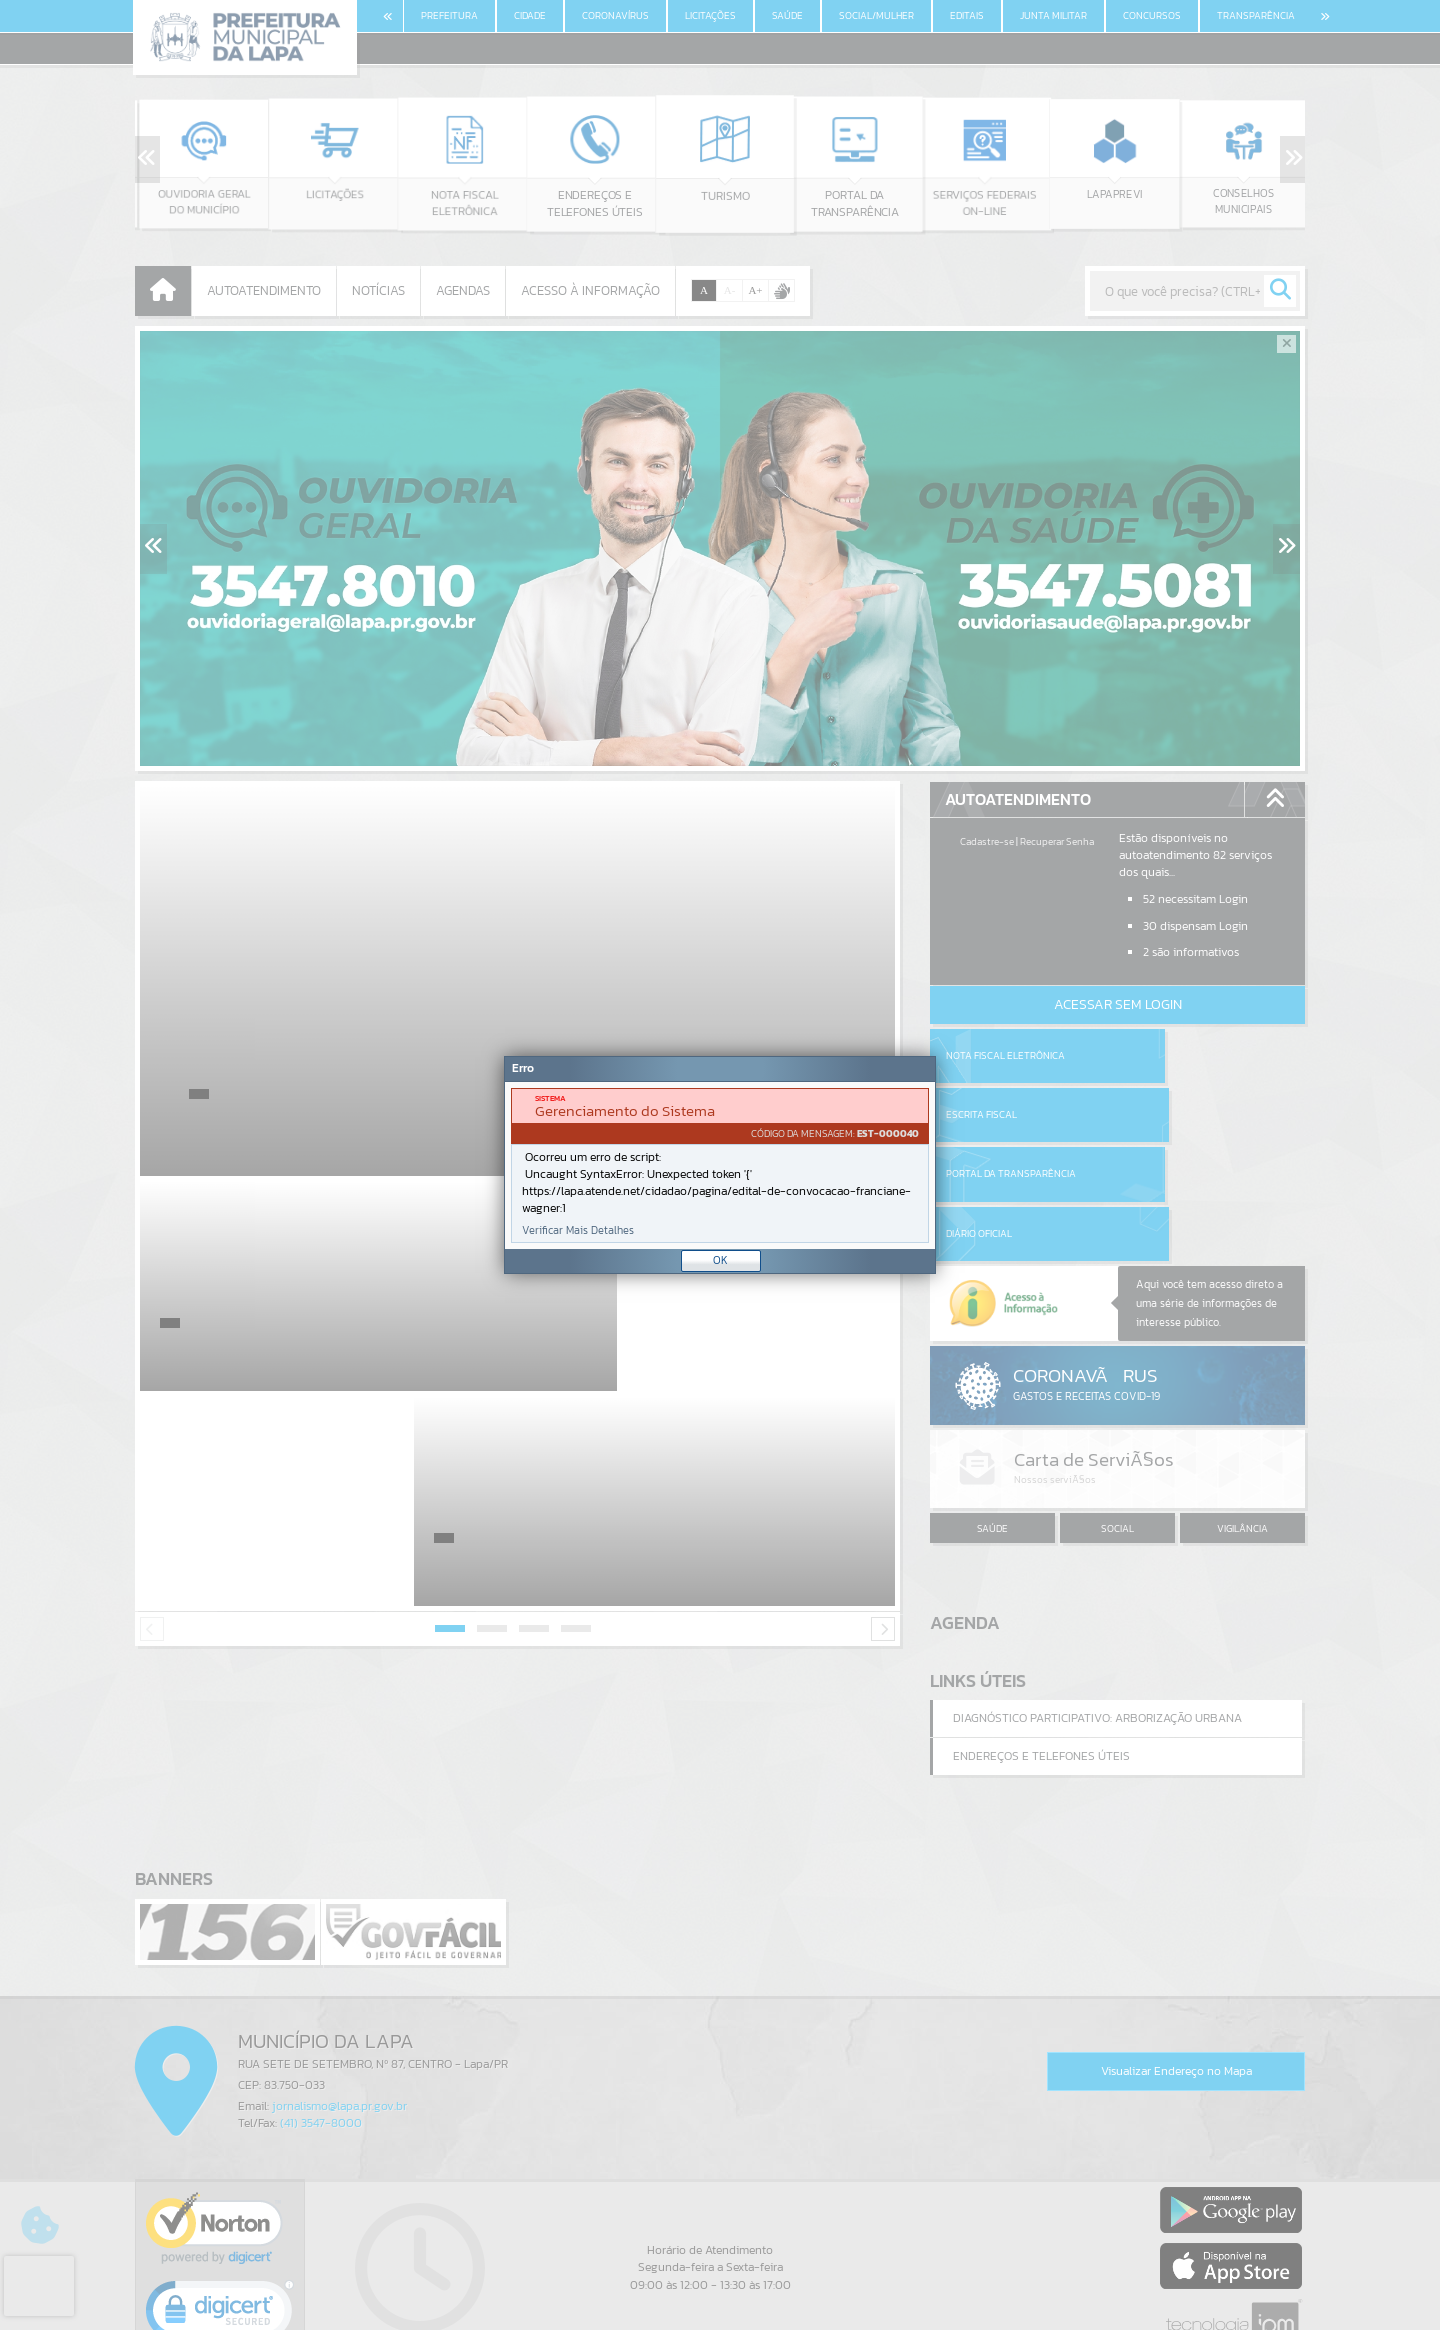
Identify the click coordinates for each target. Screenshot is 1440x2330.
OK (720, 1260)
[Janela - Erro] (720, 1165)
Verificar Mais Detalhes (578, 1230)
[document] (720, 1165)
